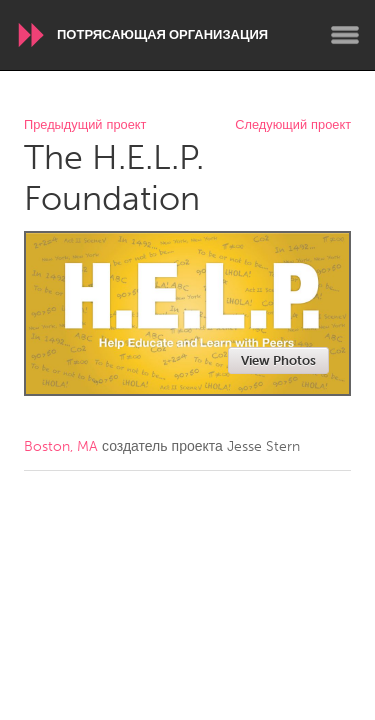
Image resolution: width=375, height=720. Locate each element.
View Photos (278, 360)
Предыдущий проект (85, 125)
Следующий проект (293, 125)
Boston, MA (61, 446)
